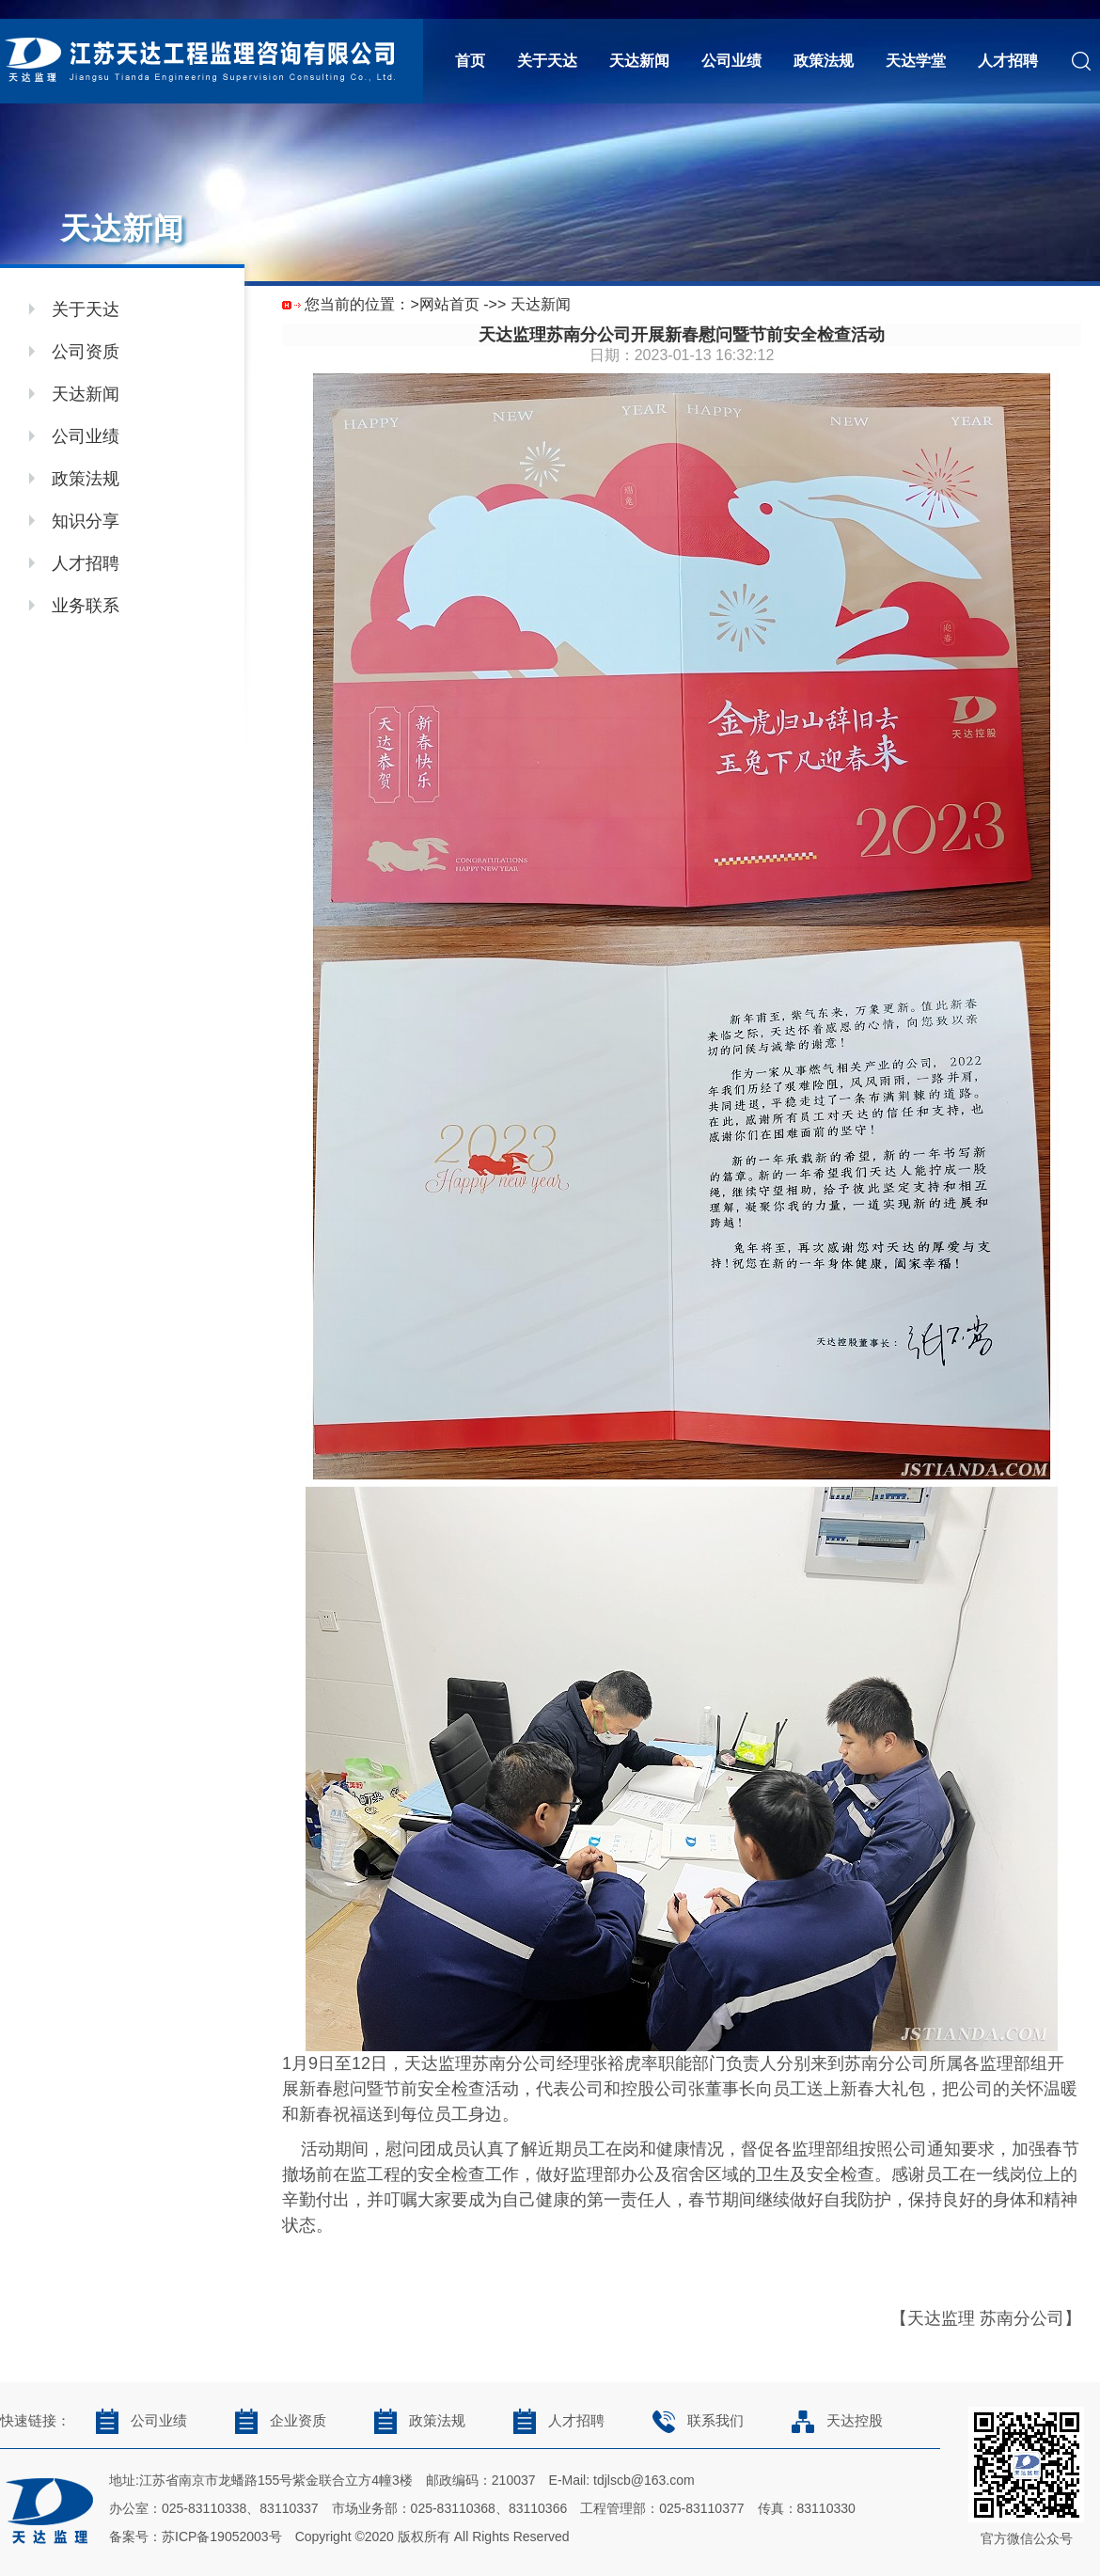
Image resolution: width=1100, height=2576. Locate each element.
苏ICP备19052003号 (222, 2536)
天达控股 (831, 2420)
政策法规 (824, 61)
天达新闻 (639, 61)
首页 (470, 61)
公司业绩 (731, 61)
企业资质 (275, 2420)
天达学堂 (916, 61)
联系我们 (692, 2420)
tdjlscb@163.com (644, 2480)
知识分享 (85, 521)
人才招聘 (1008, 61)
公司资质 (85, 351)
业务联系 (85, 605)
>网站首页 (444, 304)
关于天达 (547, 61)
